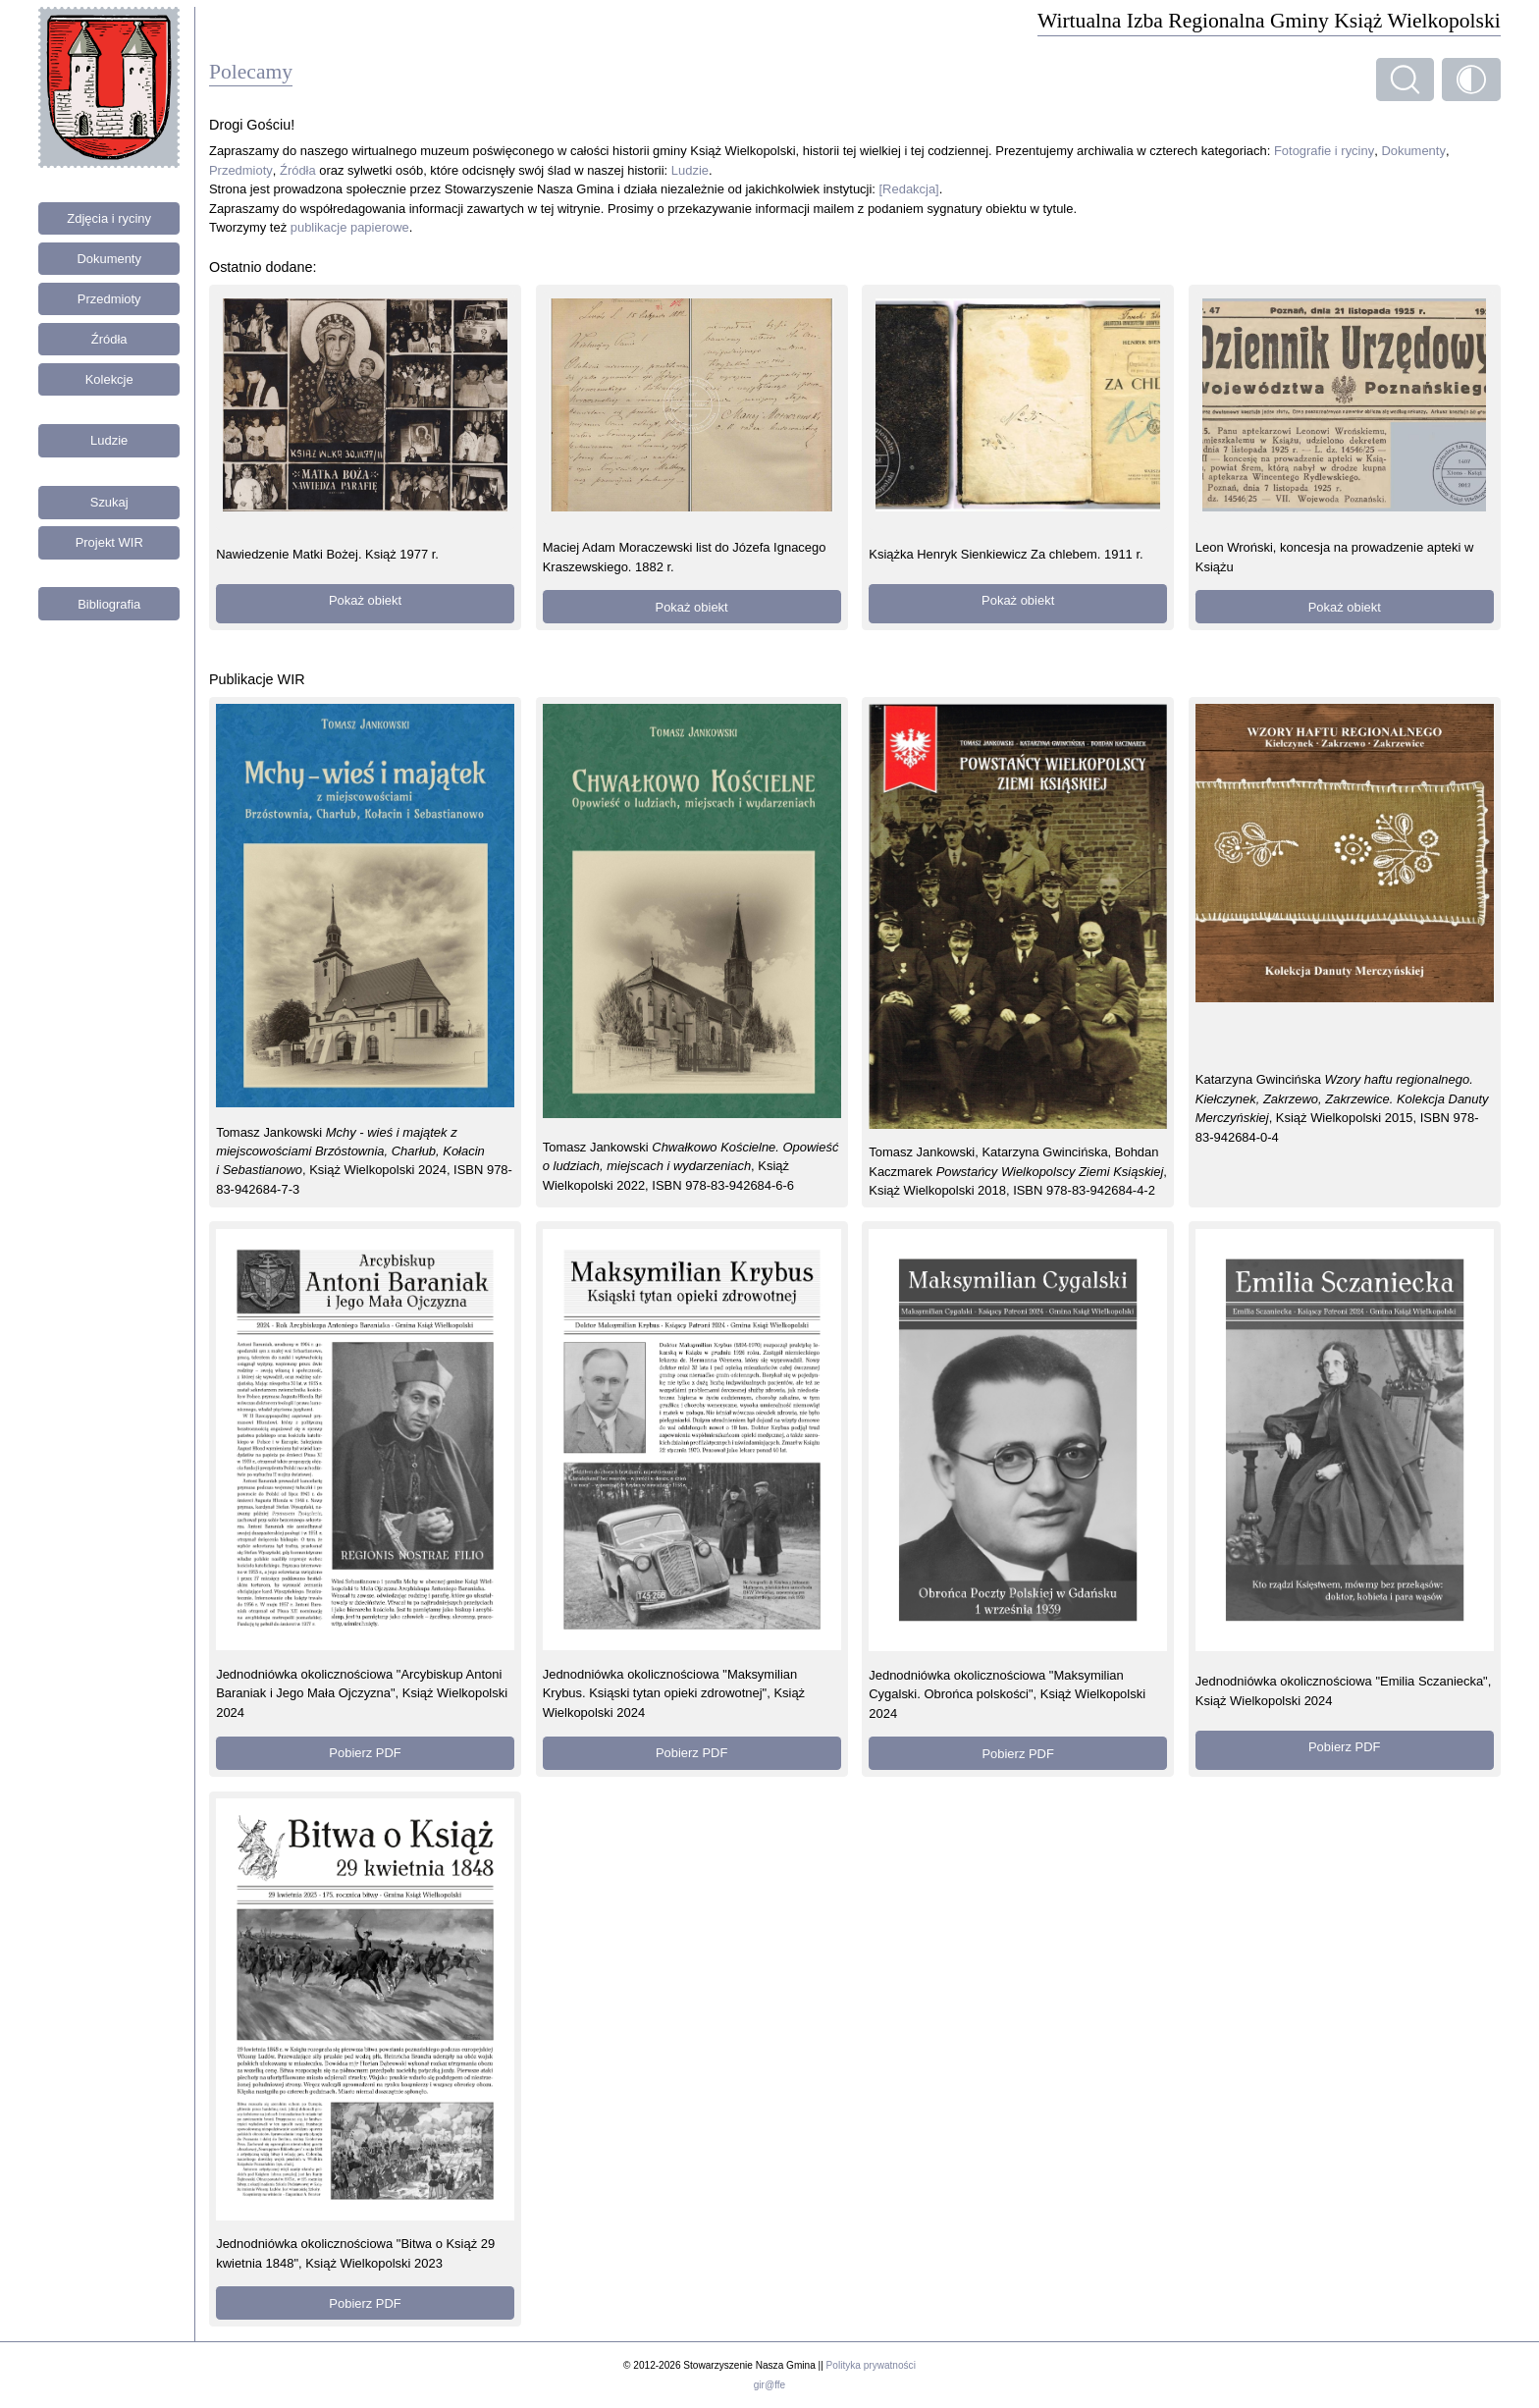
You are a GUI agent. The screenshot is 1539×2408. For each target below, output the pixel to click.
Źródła (109, 339)
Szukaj (109, 502)
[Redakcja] (909, 189)
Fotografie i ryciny (1324, 150)
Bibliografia (109, 604)
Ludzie (109, 440)
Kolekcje (109, 379)
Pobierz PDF (364, 1752)
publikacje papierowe (350, 227)
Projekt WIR (109, 542)
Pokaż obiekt (365, 600)
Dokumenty (109, 258)
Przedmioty (109, 299)
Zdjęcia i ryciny (109, 218)
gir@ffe (769, 2385)
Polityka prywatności (871, 2365)
